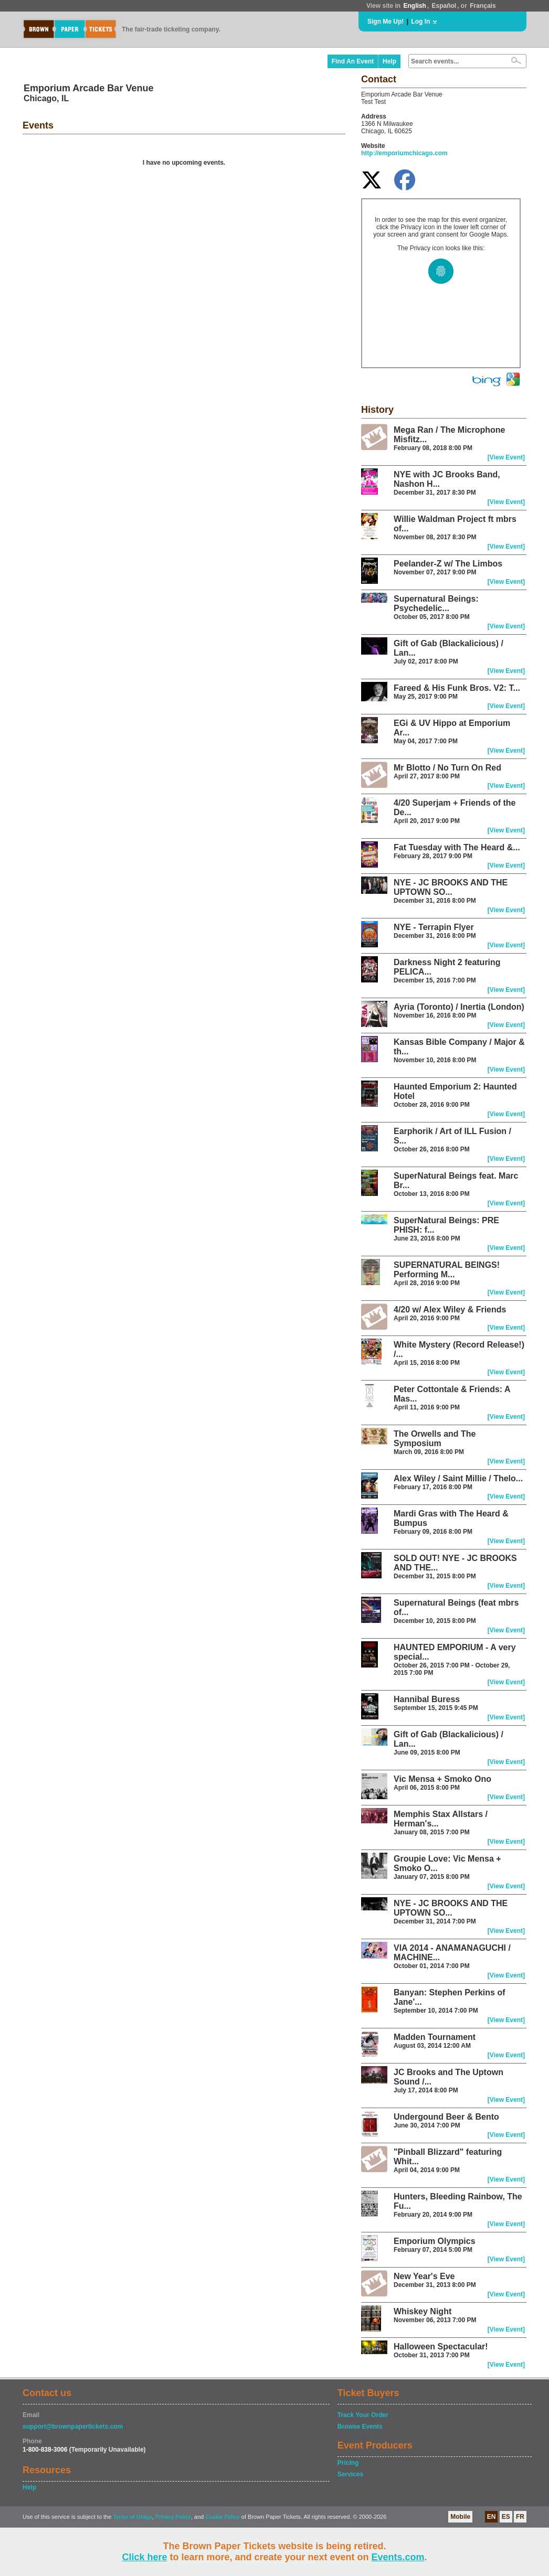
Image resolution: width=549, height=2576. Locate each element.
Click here (144, 2557)
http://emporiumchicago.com (404, 153)
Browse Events (360, 2426)
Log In (420, 21)
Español (444, 5)
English (414, 5)
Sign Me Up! (385, 21)
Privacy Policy (173, 2517)
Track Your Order (362, 2415)
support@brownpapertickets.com (73, 2426)
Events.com (398, 2557)
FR (520, 2516)
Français (482, 5)
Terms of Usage (132, 2517)
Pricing (348, 2462)
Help (389, 61)
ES (506, 2516)
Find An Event (353, 61)
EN (491, 2516)
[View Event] (506, 457)
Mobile (460, 2516)
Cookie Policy (222, 2517)
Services (350, 2474)
